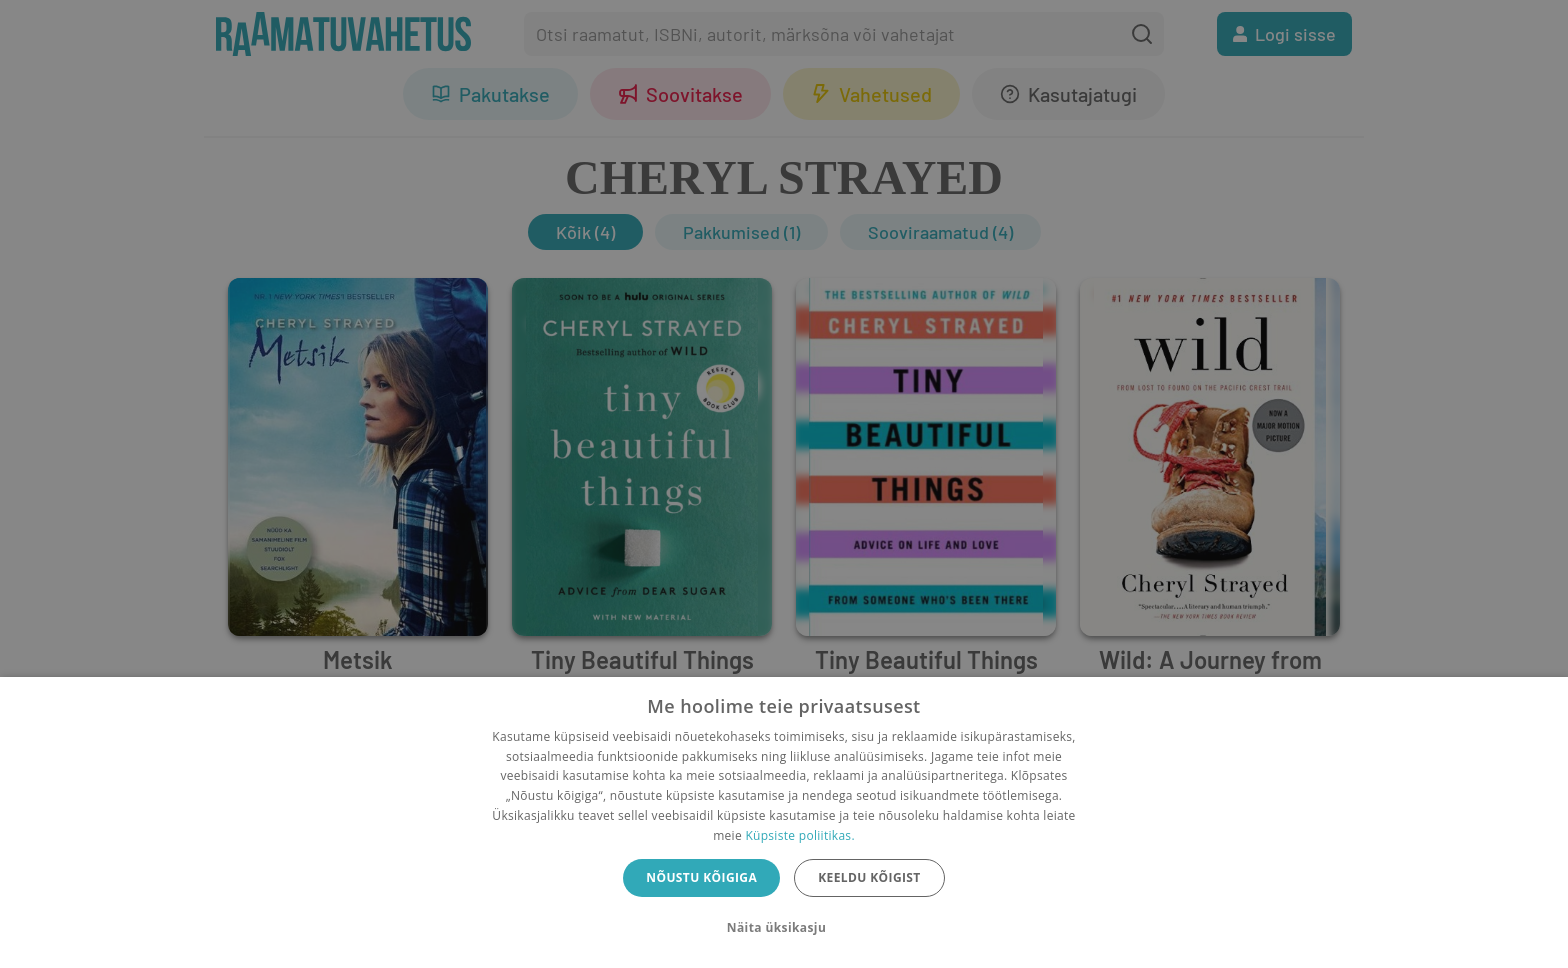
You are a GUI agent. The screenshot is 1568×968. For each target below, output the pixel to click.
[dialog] (784, 822)
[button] (784, 928)
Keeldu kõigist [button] (869, 877)
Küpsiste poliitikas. (799, 835)
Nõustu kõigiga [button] (701, 877)
